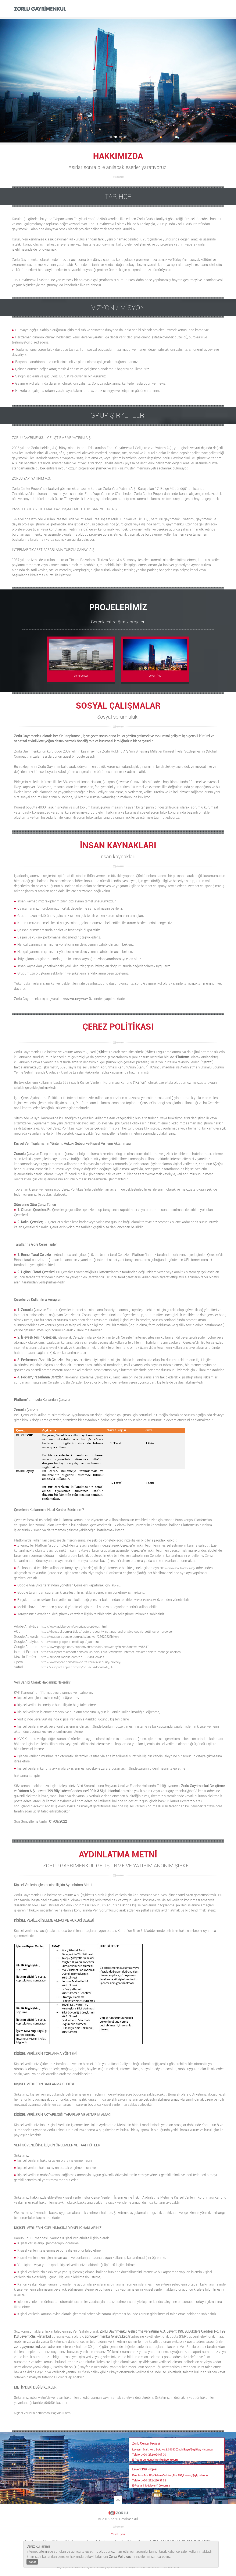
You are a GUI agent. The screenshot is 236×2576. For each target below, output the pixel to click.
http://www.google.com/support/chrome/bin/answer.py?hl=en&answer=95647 (95, 1647)
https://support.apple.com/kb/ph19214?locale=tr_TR (77, 1667)
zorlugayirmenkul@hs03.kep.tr (183, 1791)
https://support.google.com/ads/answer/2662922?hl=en (80, 1637)
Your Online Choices (144, 1600)
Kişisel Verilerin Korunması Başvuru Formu (43, 2413)
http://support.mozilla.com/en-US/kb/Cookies (72, 1657)
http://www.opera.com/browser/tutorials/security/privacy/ (81, 1662)
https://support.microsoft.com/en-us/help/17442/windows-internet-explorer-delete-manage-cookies (111, 1652)
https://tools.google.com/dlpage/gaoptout (70, 1642)
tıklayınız (116, 1585)
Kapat (32, 2561)
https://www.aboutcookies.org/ (177, 1568)
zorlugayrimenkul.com (66, 1801)
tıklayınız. (139, 1592)
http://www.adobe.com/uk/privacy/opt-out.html (74, 1626)
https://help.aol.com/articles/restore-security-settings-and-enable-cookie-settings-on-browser (107, 1632)
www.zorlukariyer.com (75, 999)
